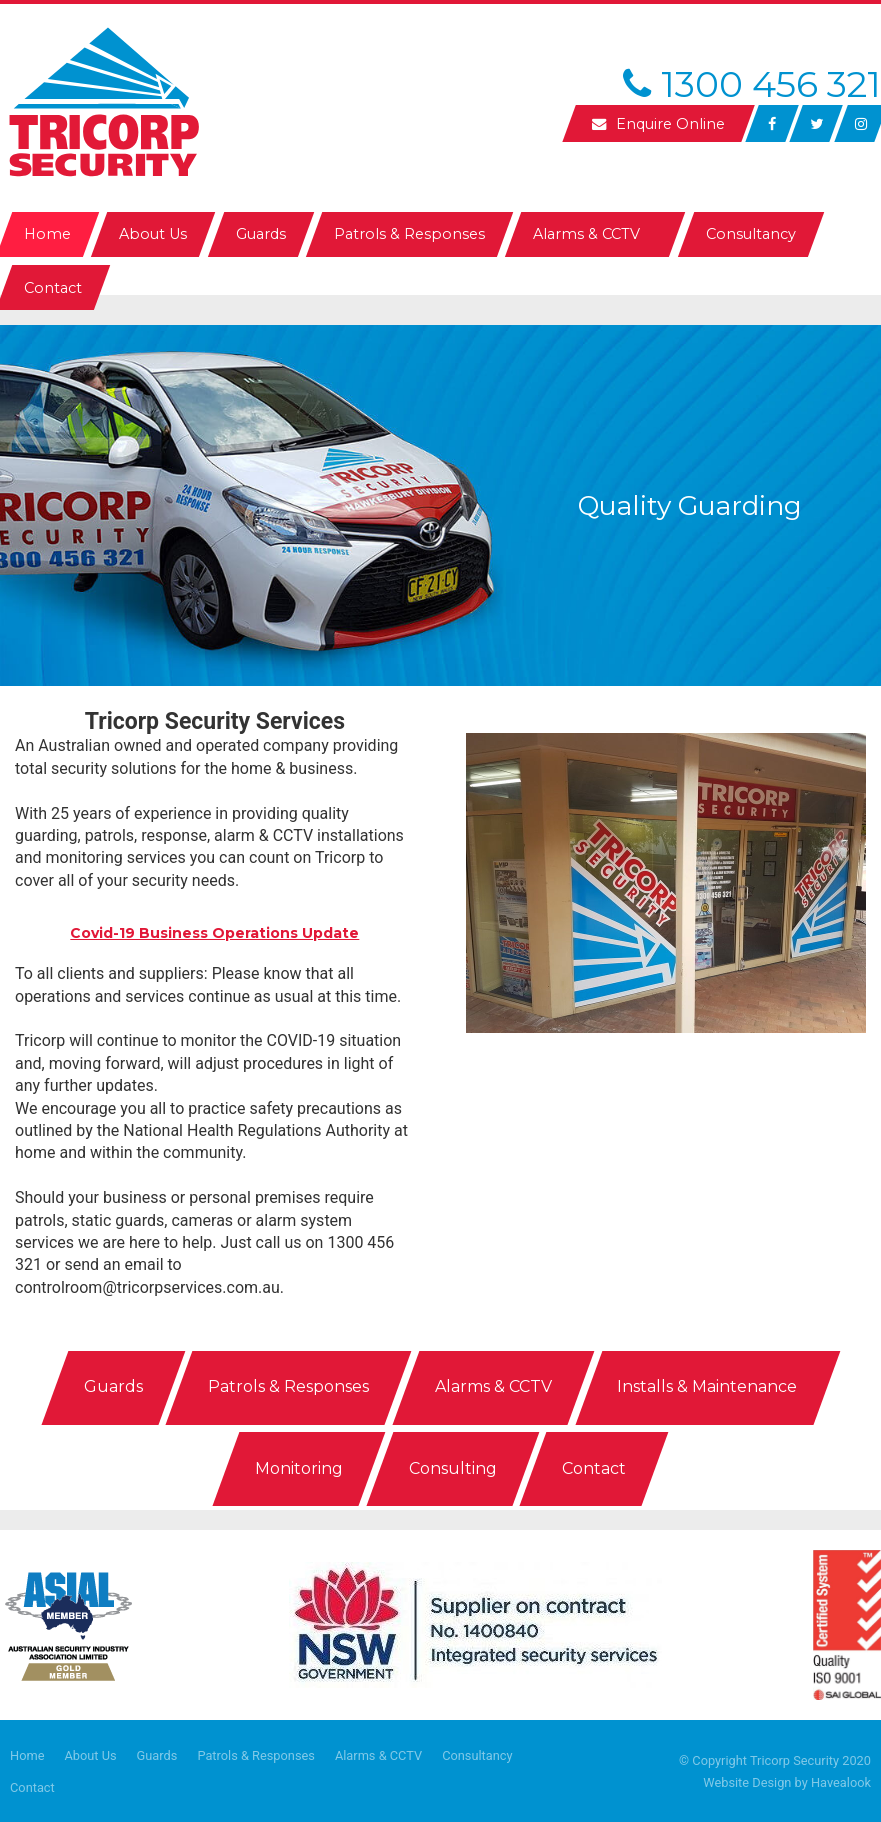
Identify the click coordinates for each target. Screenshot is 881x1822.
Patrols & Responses (256, 1755)
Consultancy (477, 1755)
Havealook (841, 1782)
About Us (90, 1755)
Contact (32, 1787)
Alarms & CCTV (378, 1755)
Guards (157, 1755)
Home (27, 1755)
